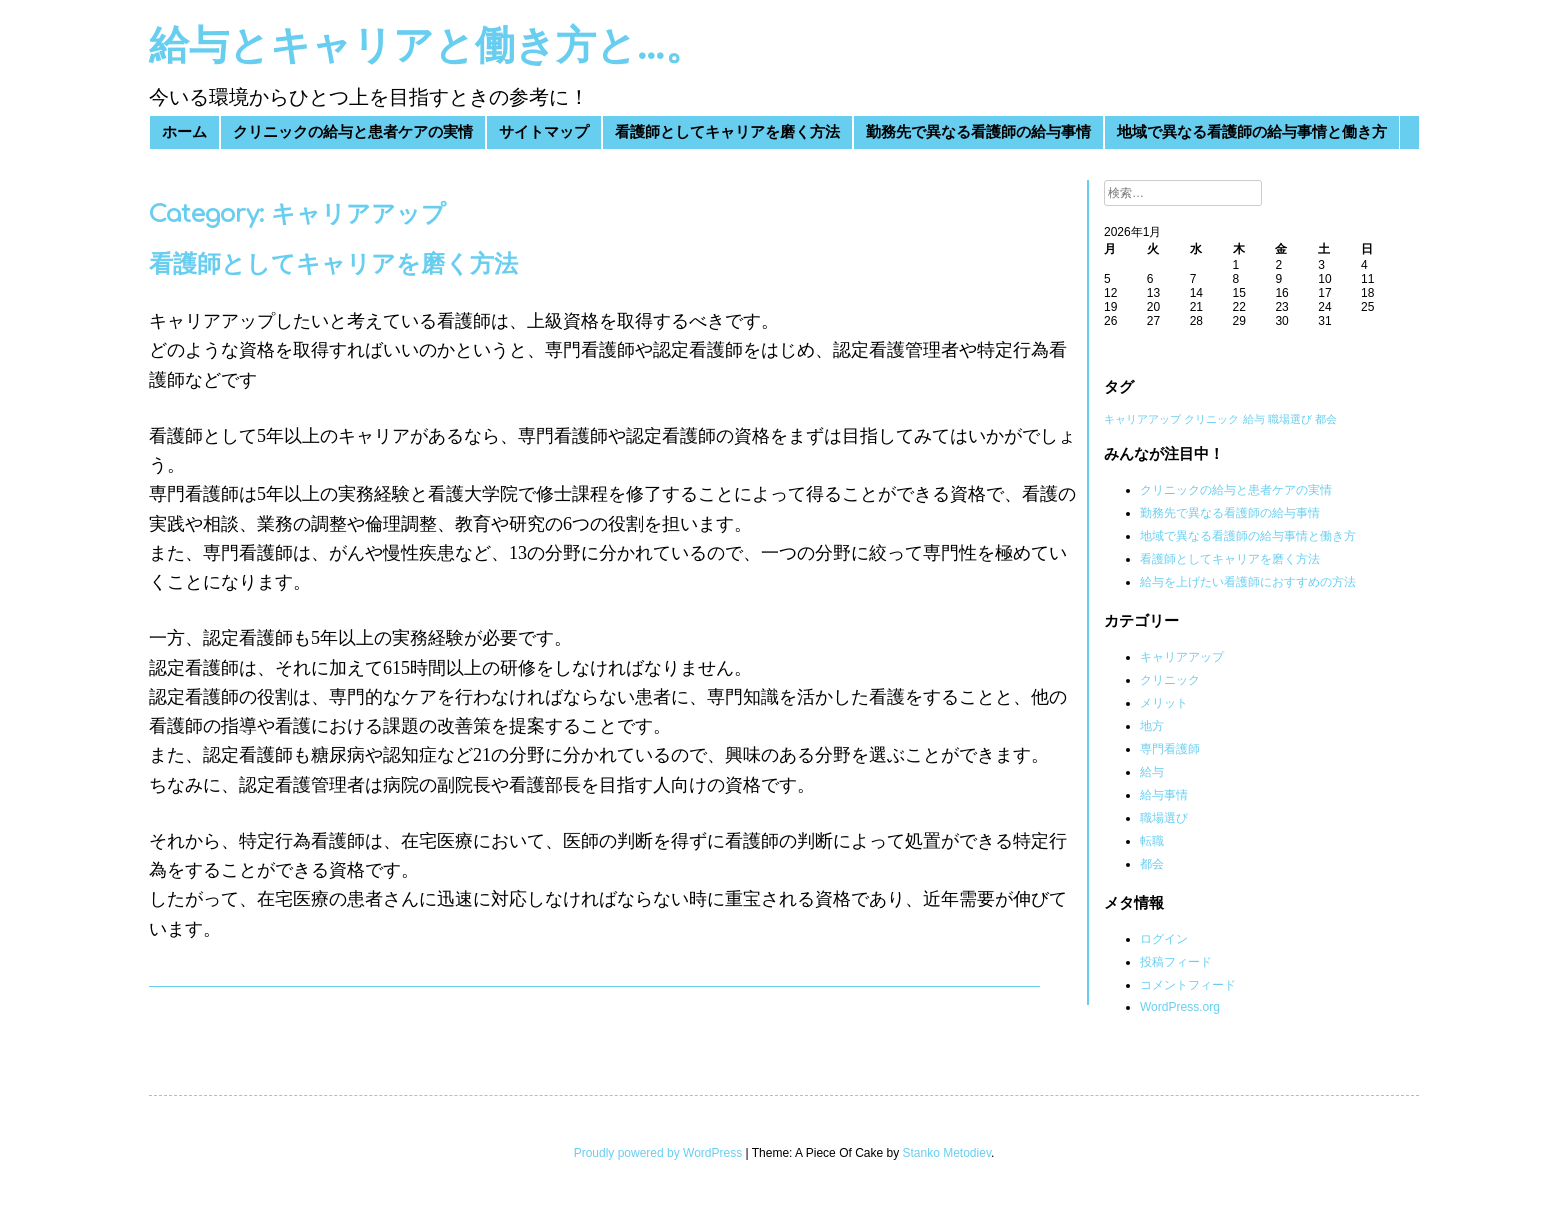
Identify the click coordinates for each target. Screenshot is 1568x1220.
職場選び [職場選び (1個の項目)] (1290, 419)
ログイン (1164, 939)
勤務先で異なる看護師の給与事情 (978, 132)
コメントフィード (1188, 985)
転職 (1152, 841)
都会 (1152, 864)
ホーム (184, 132)
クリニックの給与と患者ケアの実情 (353, 132)
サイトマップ (544, 132)
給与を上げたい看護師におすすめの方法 (1248, 582)
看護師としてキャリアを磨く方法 (727, 132)
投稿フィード (1176, 962)
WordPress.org (1180, 1007)
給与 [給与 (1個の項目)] (1254, 419)
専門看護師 (1170, 749)
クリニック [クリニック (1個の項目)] (1211, 419)
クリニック (1170, 680)
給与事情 (1164, 795)
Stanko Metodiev (947, 1153)
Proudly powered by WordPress (658, 1153)
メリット (1164, 703)
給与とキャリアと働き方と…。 (427, 46)
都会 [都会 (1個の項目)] (1326, 419)
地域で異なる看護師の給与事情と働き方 (1252, 132)
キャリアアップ (1182, 657)
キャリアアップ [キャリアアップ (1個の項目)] (1142, 419)
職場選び (1164, 818)
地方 (1152, 726)
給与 (1152, 772)
